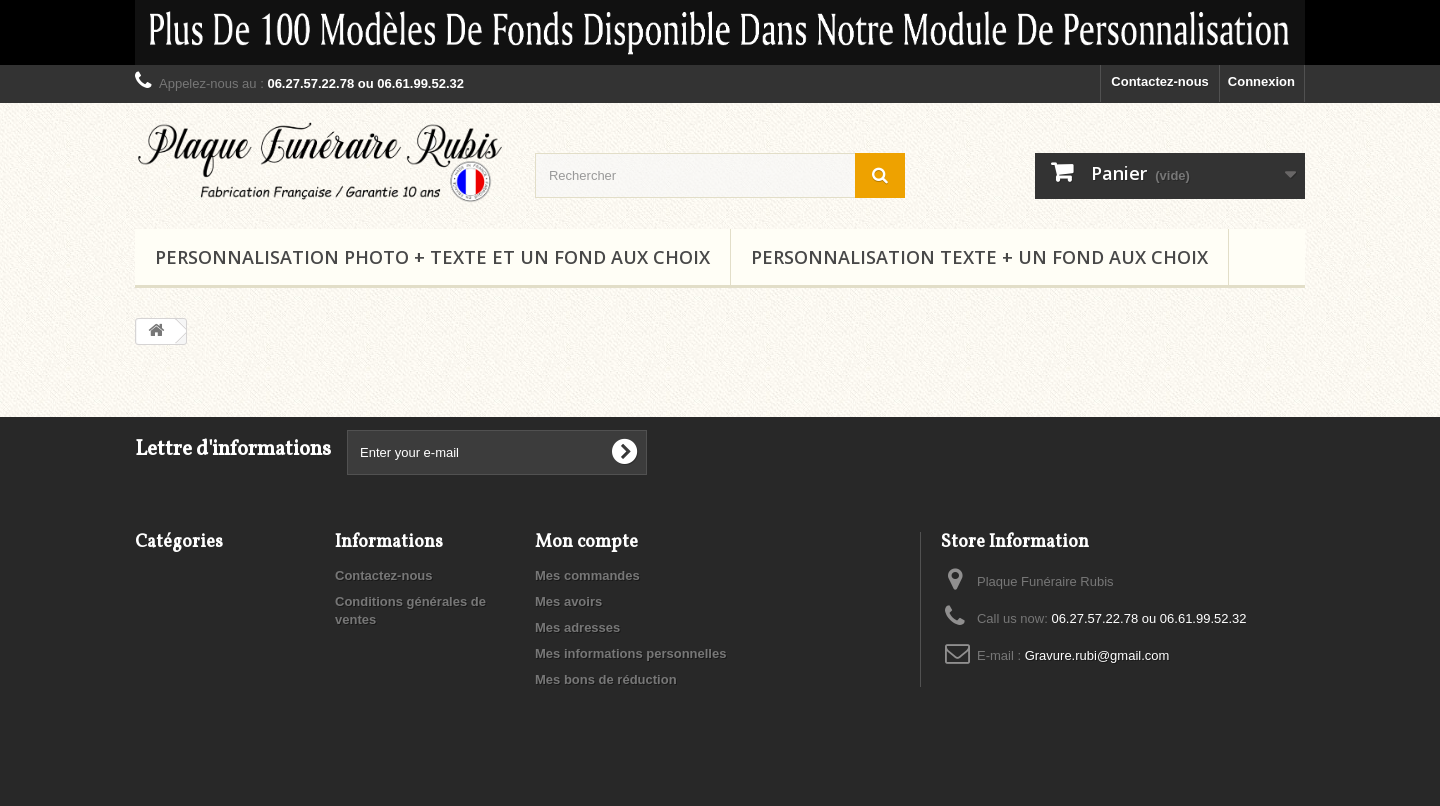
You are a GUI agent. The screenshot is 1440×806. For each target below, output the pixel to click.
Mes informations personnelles (630, 653)
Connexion (1261, 81)
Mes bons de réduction (606, 679)
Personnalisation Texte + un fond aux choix (979, 257)
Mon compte (586, 542)
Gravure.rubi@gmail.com (1097, 655)
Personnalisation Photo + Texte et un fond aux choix (432, 257)
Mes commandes (587, 575)
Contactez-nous (1160, 81)
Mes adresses (577, 627)
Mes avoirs (568, 601)
